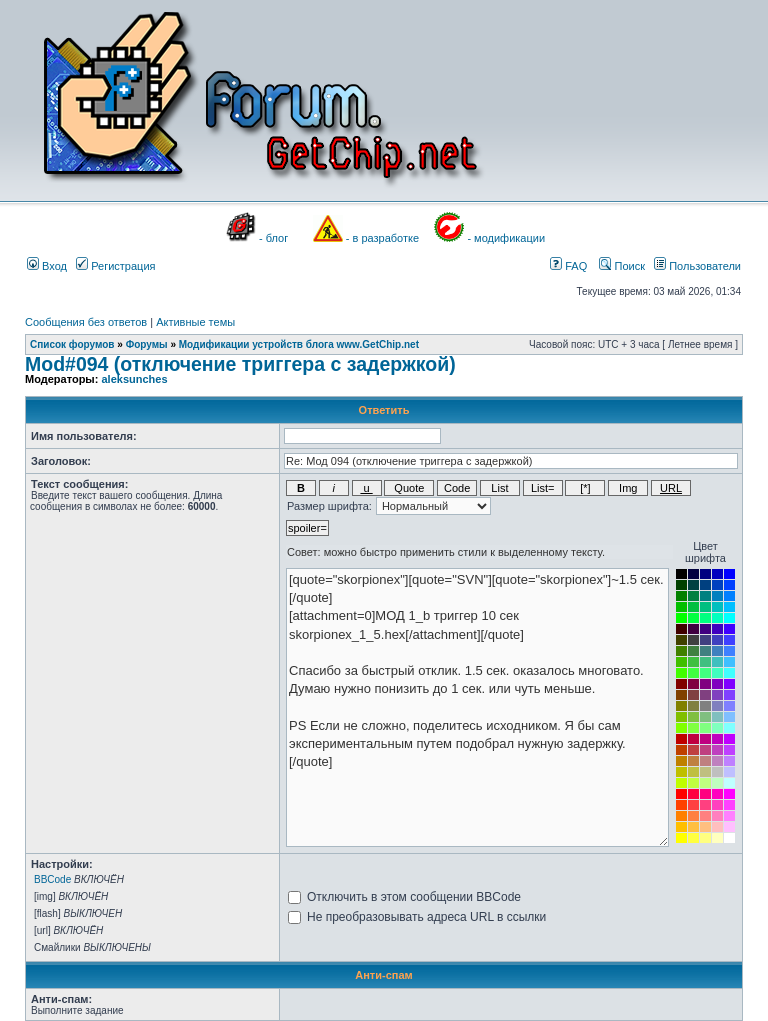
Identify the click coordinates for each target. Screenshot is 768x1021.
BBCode (52, 879)
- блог (273, 238)
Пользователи (697, 266)
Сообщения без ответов (86, 322)
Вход (47, 266)
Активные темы (195, 322)
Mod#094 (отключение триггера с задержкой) (240, 364)
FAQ (568, 266)
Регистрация (115, 266)
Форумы (147, 344)
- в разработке (382, 238)
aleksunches (134, 379)
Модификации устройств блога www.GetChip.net (299, 344)
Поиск (622, 266)
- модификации (506, 238)
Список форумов (72, 344)
